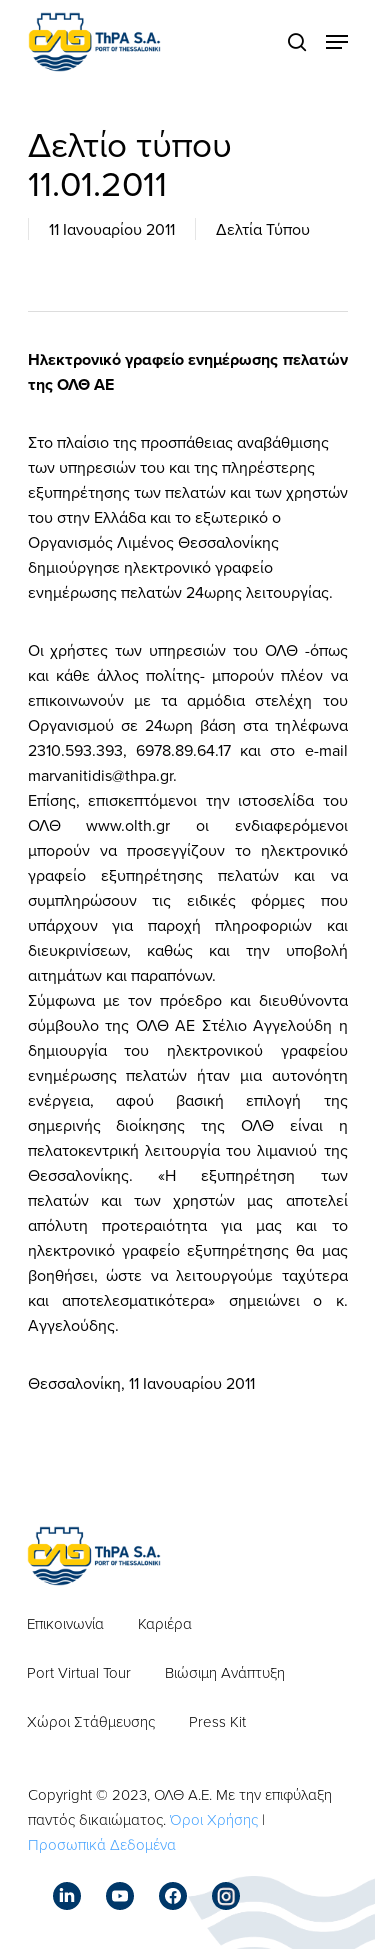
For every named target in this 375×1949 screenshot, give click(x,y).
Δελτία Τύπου (263, 229)
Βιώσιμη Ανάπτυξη (225, 1672)
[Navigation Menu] (337, 42)
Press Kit (217, 1721)
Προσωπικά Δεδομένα (102, 1844)
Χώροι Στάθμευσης (91, 1721)
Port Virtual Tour (79, 1672)
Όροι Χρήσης (214, 1819)
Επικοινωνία (65, 1623)
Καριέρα (165, 1623)
